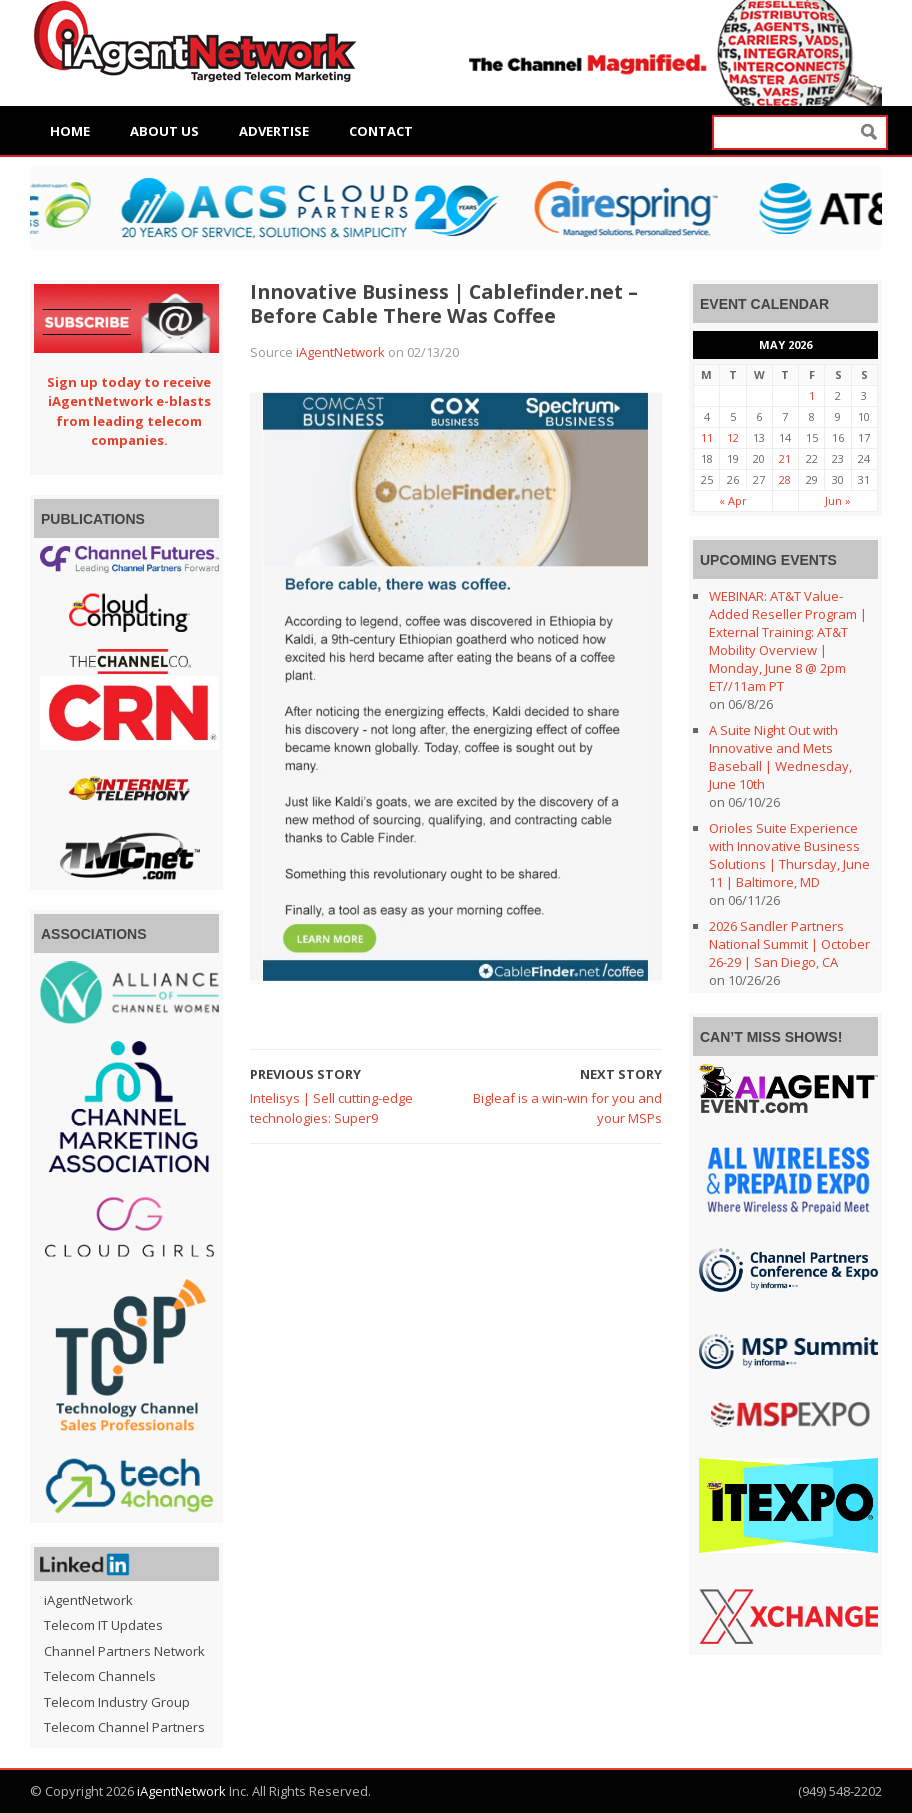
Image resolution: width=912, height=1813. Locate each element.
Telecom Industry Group (117, 1702)
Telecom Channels (100, 1676)
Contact (381, 131)
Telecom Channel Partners (124, 1727)
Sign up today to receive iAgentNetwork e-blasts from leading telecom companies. (129, 411)
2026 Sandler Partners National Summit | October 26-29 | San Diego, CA (789, 944)
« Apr (733, 500)
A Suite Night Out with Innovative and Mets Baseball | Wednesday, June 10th (780, 757)
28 (785, 479)
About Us (164, 131)
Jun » (838, 500)
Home (70, 131)
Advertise (274, 131)
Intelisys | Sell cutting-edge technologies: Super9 (331, 1108)
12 (733, 437)
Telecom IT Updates (103, 1625)
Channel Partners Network (124, 1651)
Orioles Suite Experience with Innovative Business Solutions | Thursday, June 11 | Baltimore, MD (789, 855)
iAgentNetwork (340, 352)
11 (707, 437)
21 (785, 458)
